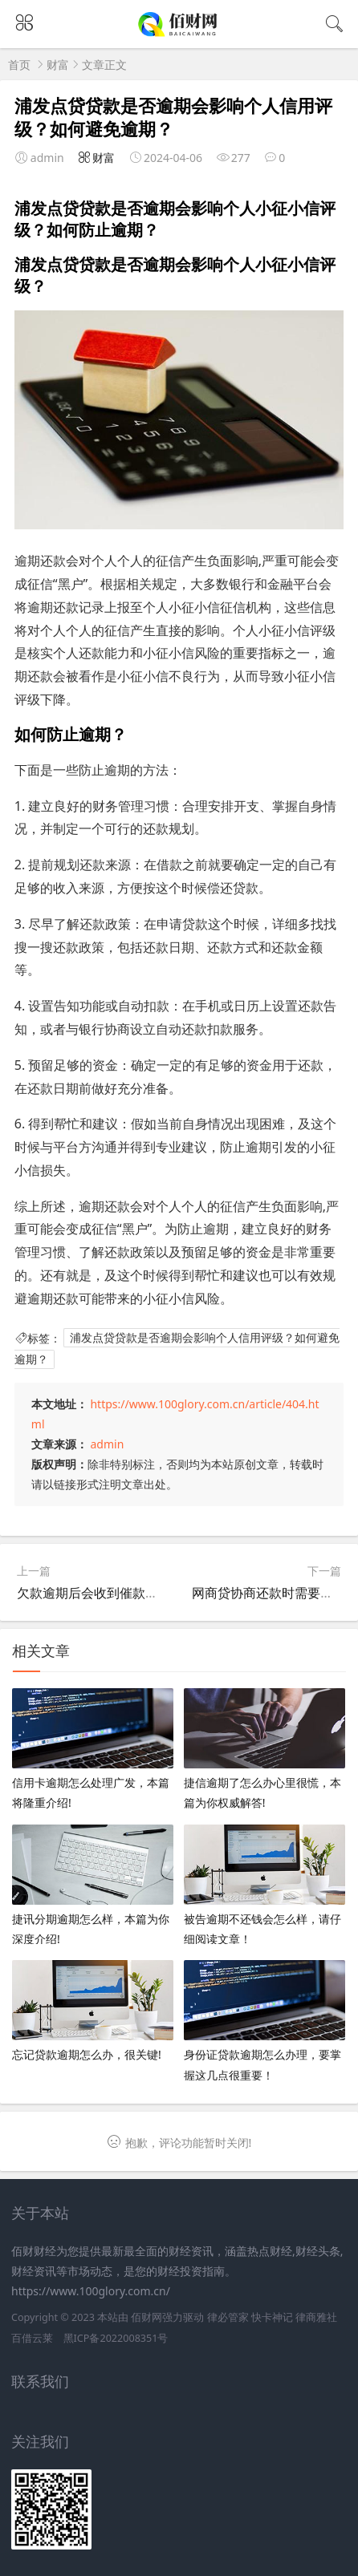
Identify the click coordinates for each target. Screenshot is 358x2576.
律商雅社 (316, 2317)
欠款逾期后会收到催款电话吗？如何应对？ (139, 1593)
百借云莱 (32, 2338)
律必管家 (228, 2317)
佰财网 (146, 2317)
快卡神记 (272, 2317)
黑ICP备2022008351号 (116, 2338)
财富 (58, 64)
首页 (19, 64)
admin (107, 1444)
